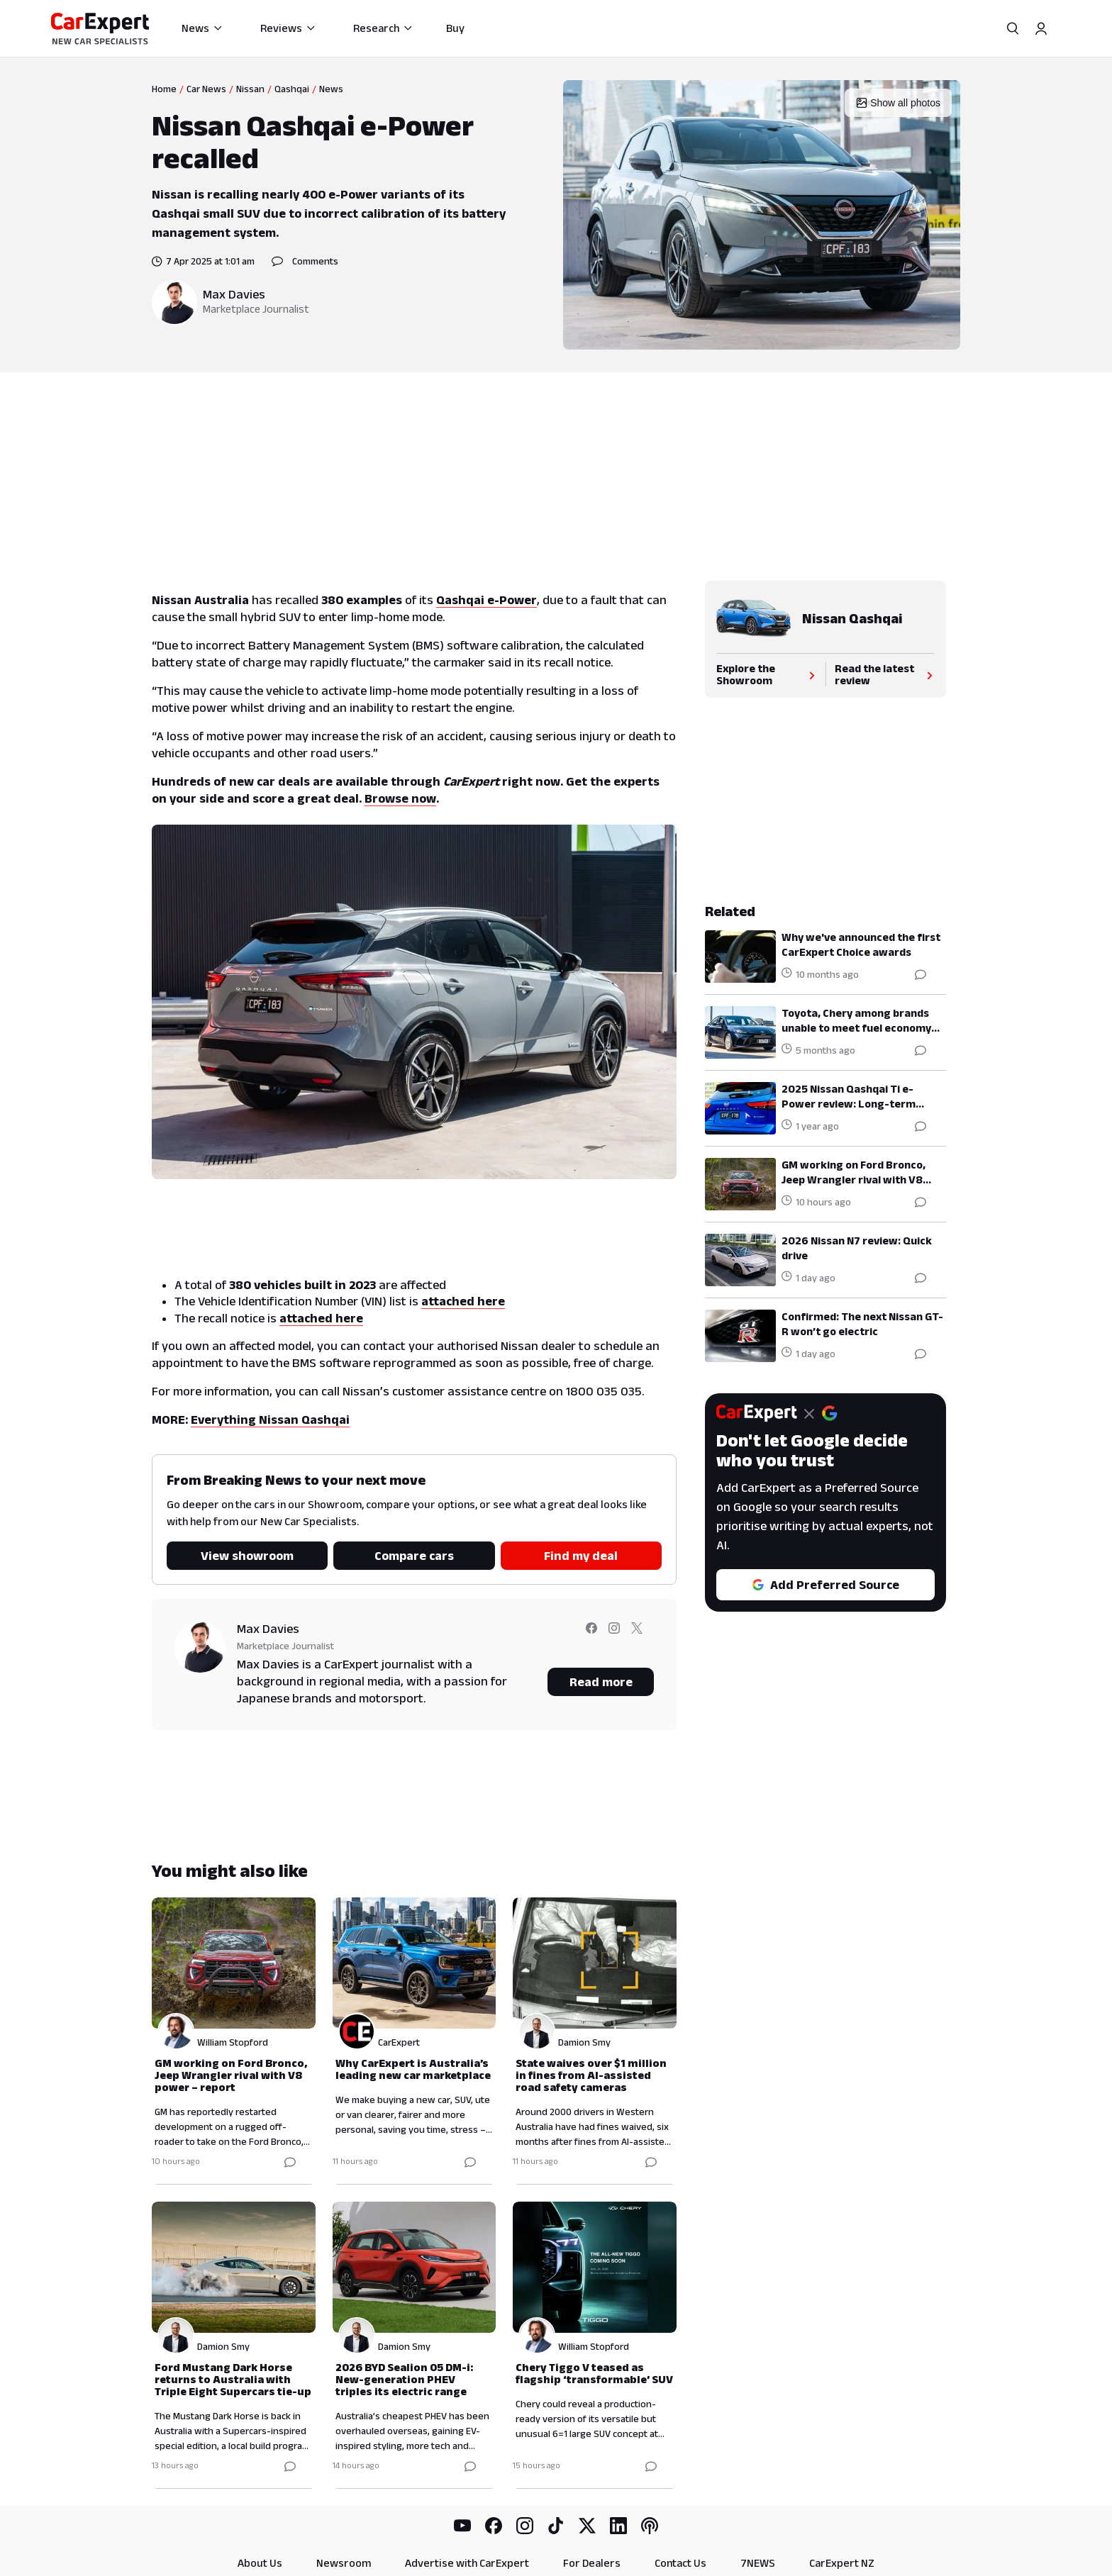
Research (383, 28)
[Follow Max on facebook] (591, 1638)
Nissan (250, 88)
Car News (206, 88)
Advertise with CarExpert (467, 2563)
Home (164, 88)
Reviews (288, 28)
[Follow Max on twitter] (637, 1638)
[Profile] (1041, 28)
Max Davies (234, 294)
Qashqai (291, 88)
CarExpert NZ (841, 2563)
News (202, 28)
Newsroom (343, 2563)
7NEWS (757, 2563)
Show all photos (898, 102)
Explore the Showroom (766, 674)
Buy (455, 28)
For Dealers (592, 2563)
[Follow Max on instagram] (614, 1638)
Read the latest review (885, 674)
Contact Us (680, 2563)
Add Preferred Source (825, 1585)
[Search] (1013, 28)
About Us (260, 2563)
